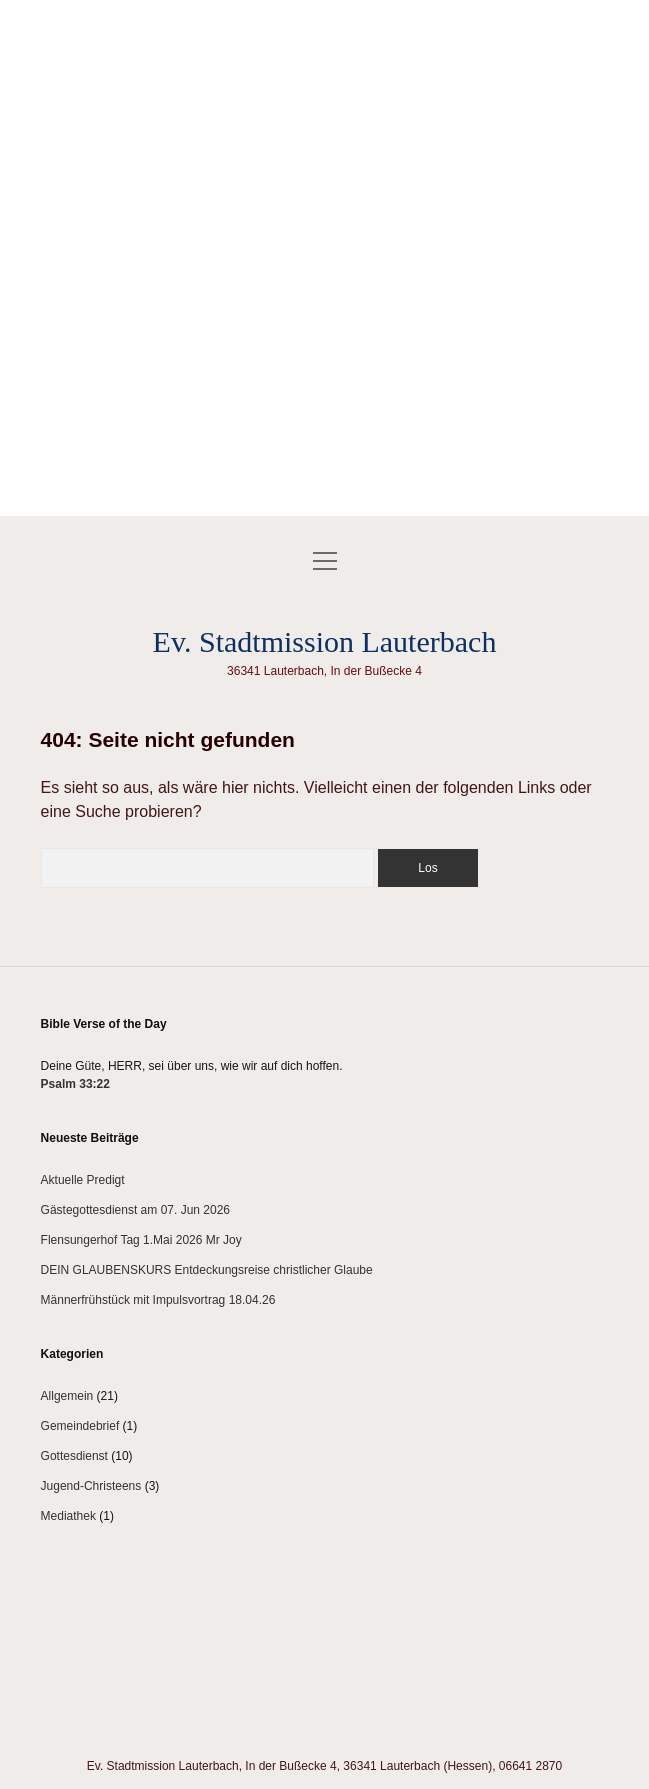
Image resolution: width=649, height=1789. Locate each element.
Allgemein (67, 1396)
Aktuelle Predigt (83, 1180)
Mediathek (68, 1516)
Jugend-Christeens (91, 1486)
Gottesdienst (74, 1456)
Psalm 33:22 (75, 1084)
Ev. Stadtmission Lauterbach (325, 641)
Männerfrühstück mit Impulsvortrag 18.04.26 (158, 1300)
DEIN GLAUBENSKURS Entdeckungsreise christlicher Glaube (207, 1270)
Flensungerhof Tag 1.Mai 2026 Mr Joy (141, 1240)
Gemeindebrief (80, 1426)
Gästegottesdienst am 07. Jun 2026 (135, 1210)
